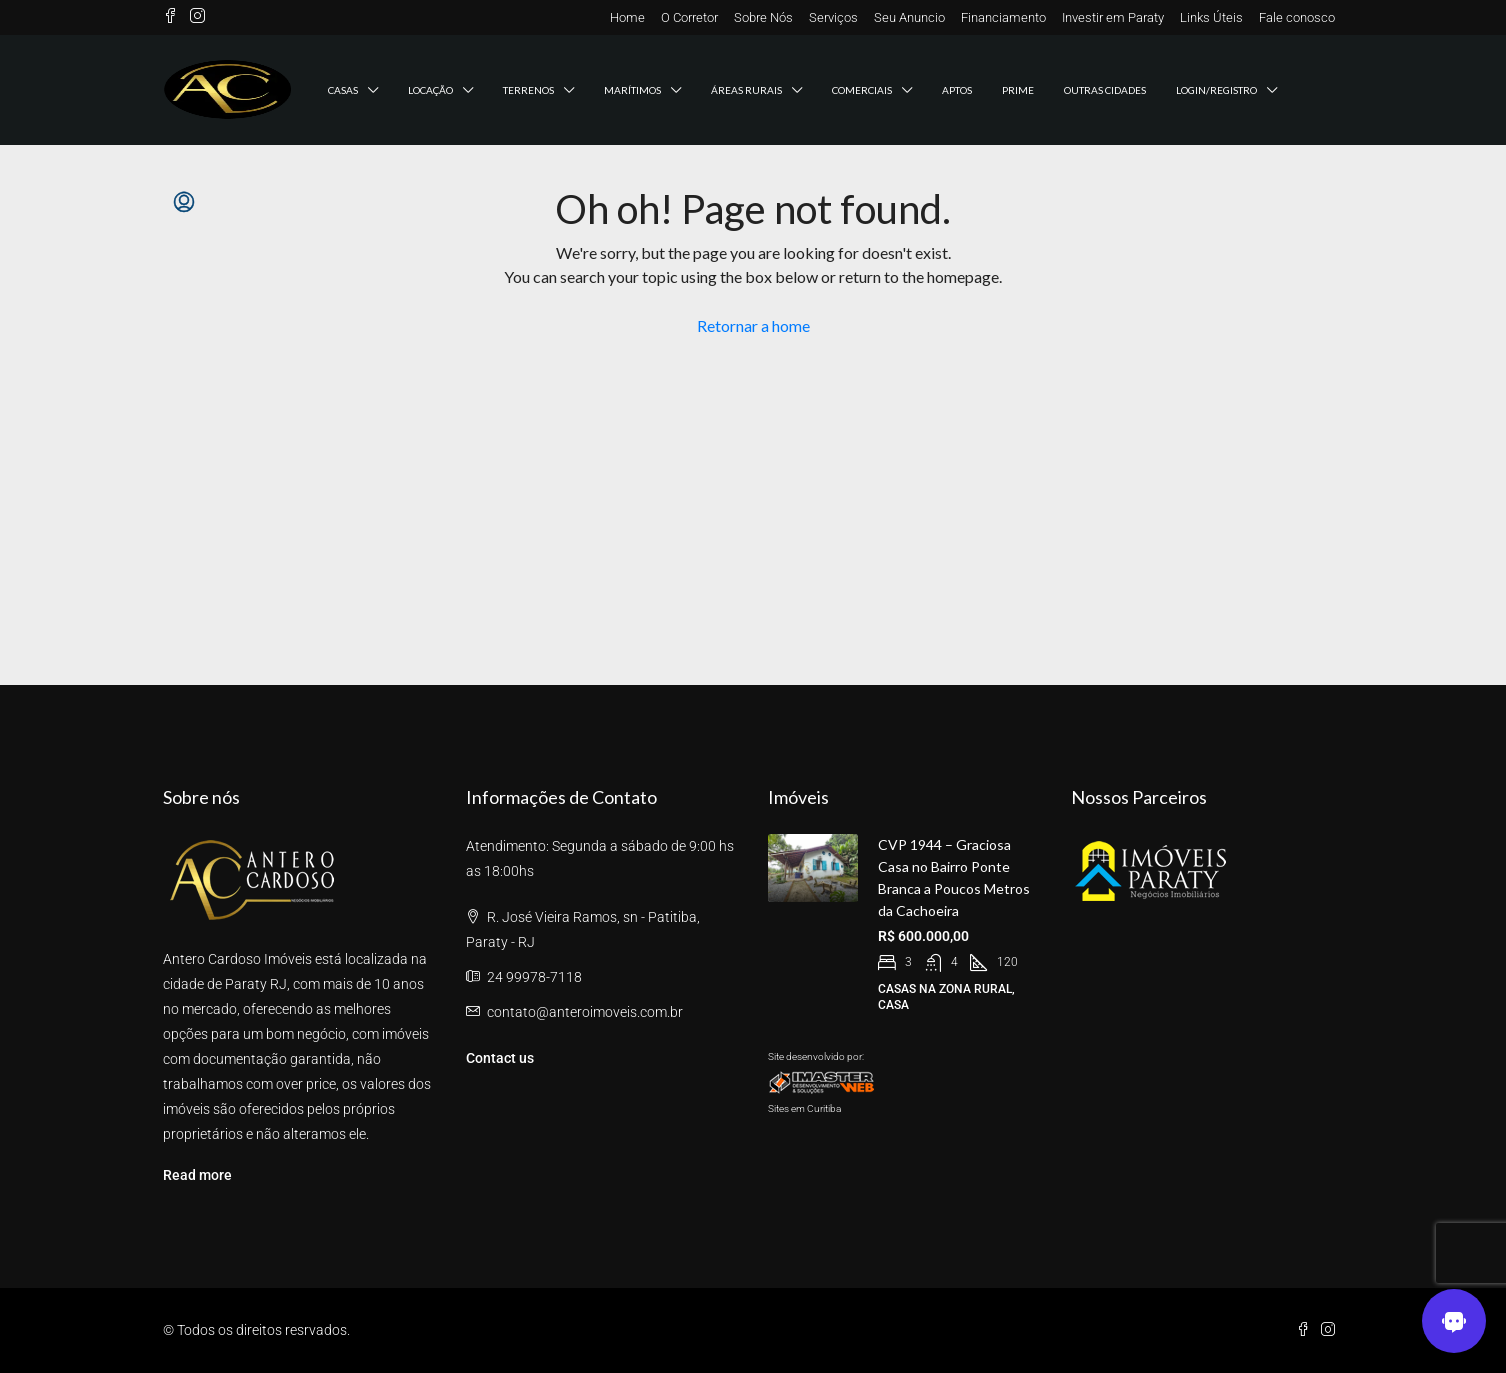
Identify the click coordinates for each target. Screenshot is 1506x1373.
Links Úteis (1211, 17)
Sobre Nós (763, 17)
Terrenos (528, 90)
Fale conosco (1297, 17)
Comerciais (862, 90)
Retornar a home (753, 325)
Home (627, 17)
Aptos (957, 90)
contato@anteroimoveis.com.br (585, 1012)
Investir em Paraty (1113, 17)
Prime (1018, 90)
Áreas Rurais (746, 90)
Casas (343, 90)
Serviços (833, 17)
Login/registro (1216, 90)
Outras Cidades (1105, 90)
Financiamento (1003, 17)
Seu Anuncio (909, 17)
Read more (197, 1175)
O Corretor (689, 17)
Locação (430, 90)
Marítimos (632, 90)
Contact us (500, 1058)
